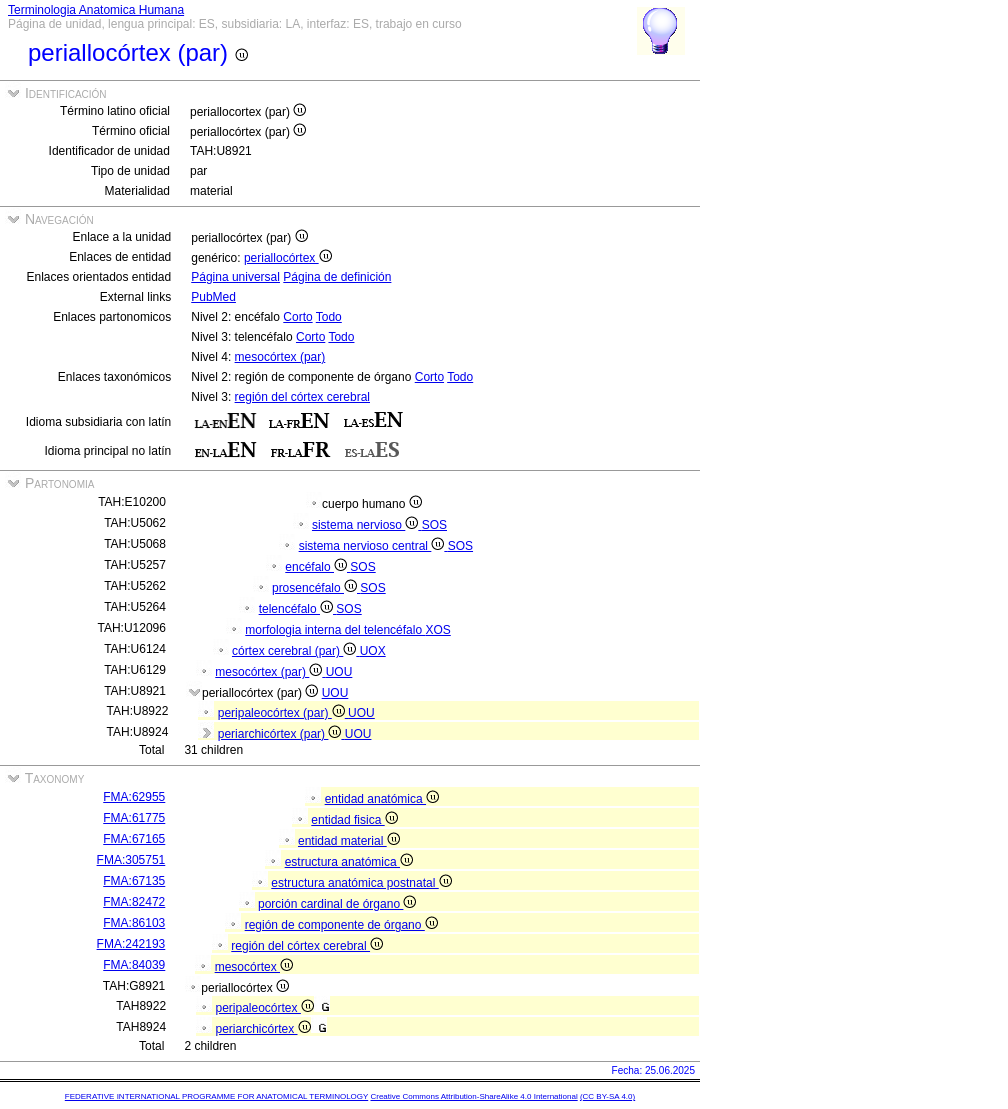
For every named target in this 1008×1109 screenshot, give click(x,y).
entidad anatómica (382, 799)
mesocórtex (254, 967)
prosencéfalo (316, 588)
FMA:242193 (131, 944)
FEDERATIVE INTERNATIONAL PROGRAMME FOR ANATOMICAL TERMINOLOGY (216, 1096)
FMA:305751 (131, 860)
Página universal (235, 277)
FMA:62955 (134, 797)
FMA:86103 (134, 923)
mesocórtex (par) (280, 357)
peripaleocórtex (264, 1008)
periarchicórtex (262, 1029)
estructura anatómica (349, 862)
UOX (373, 651)
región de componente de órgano (341, 925)
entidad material (349, 841)
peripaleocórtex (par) (283, 713)
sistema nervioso (367, 525)
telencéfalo (298, 609)
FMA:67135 (134, 881)
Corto (297, 317)
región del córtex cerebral (302, 397)
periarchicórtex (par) (281, 734)
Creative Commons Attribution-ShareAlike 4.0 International (473, 1096)
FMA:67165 (134, 839)
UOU (339, 672)
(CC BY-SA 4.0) (607, 1096)
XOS (437, 630)
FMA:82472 (134, 902)
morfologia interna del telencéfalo (335, 630)
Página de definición (337, 277)
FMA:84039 (134, 965)
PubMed (213, 297)
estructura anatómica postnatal (361, 883)
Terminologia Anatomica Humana (96, 10)
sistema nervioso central (373, 546)
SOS (434, 525)
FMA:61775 (134, 818)
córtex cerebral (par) (296, 651)
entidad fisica (354, 820)
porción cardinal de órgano (337, 904)
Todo (329, 317)
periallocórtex (288, 258)
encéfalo (317, 567)
